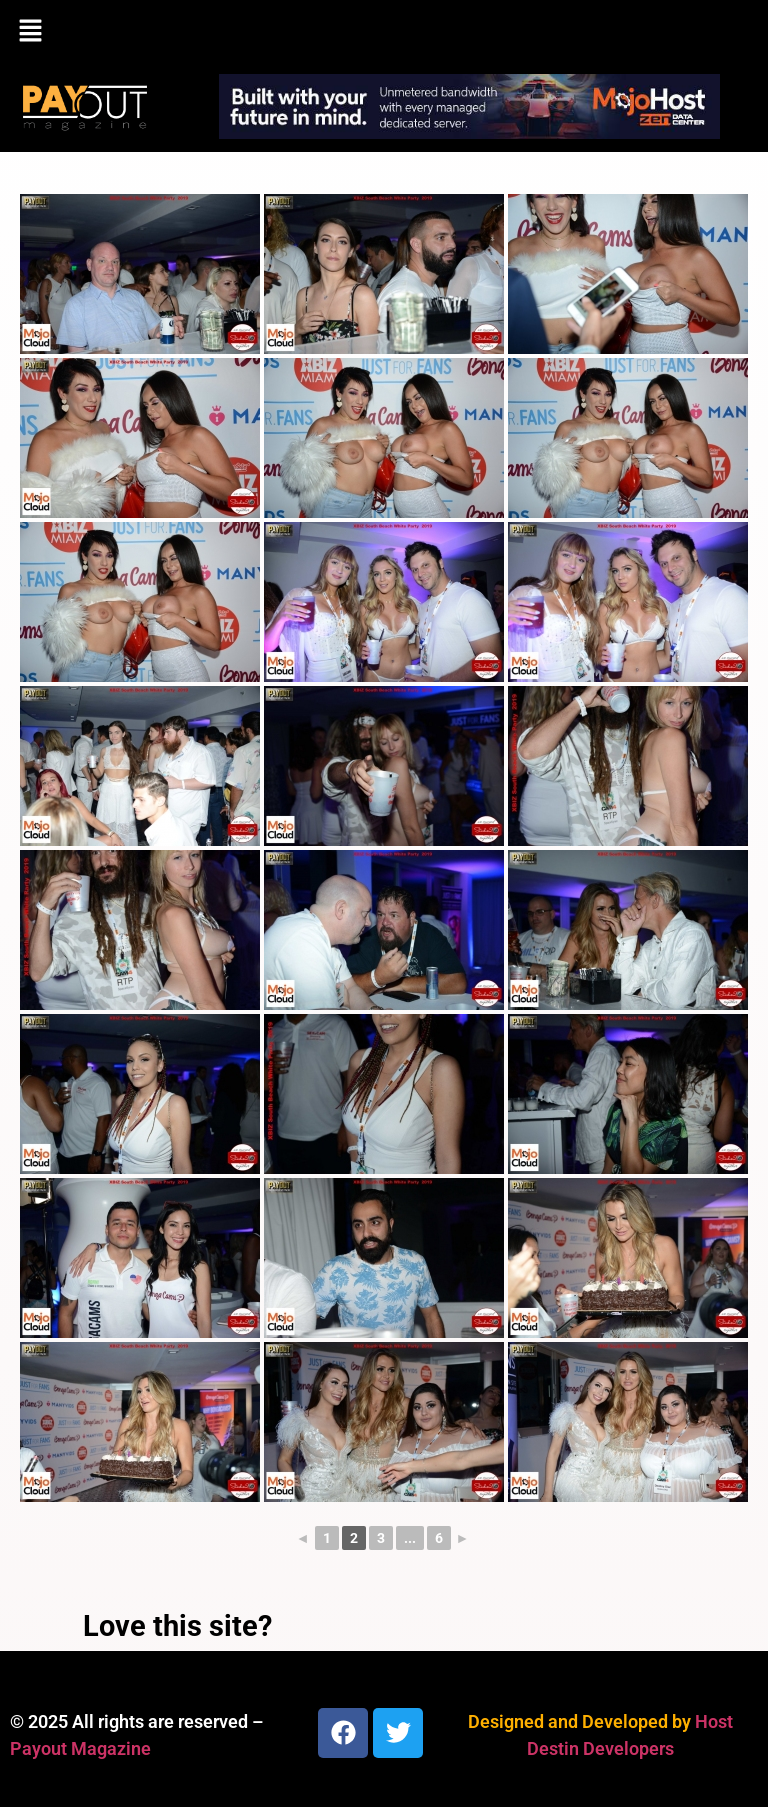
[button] (384, 32)
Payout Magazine (80, 1748)
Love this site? (177, 1626)
